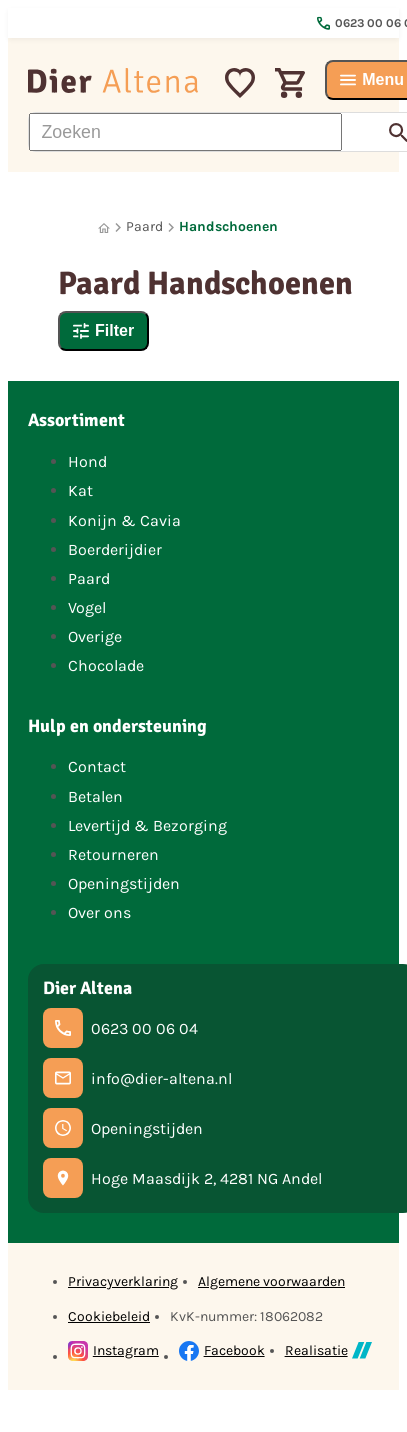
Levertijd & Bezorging (147, 825)
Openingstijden (124, 883)
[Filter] (103, 331)
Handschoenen (228, 226)
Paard (144, 226)
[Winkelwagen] (290, 80)
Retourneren (113, 854)
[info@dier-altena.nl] (137, 1078)
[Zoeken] (185, 132)
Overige (95, 636)
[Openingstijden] (123, 1128)
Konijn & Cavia (124, 520)
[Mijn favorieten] (240, 80)
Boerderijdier (115, 549)
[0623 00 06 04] (120, 1028)
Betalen (95, 796)
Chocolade (106, 665)
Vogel (87, 607)
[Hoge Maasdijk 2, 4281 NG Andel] (182, 1178)
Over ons (99, 912)
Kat (80, 490)
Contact (97, 766)
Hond (87, 461)
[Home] (104, 227)
